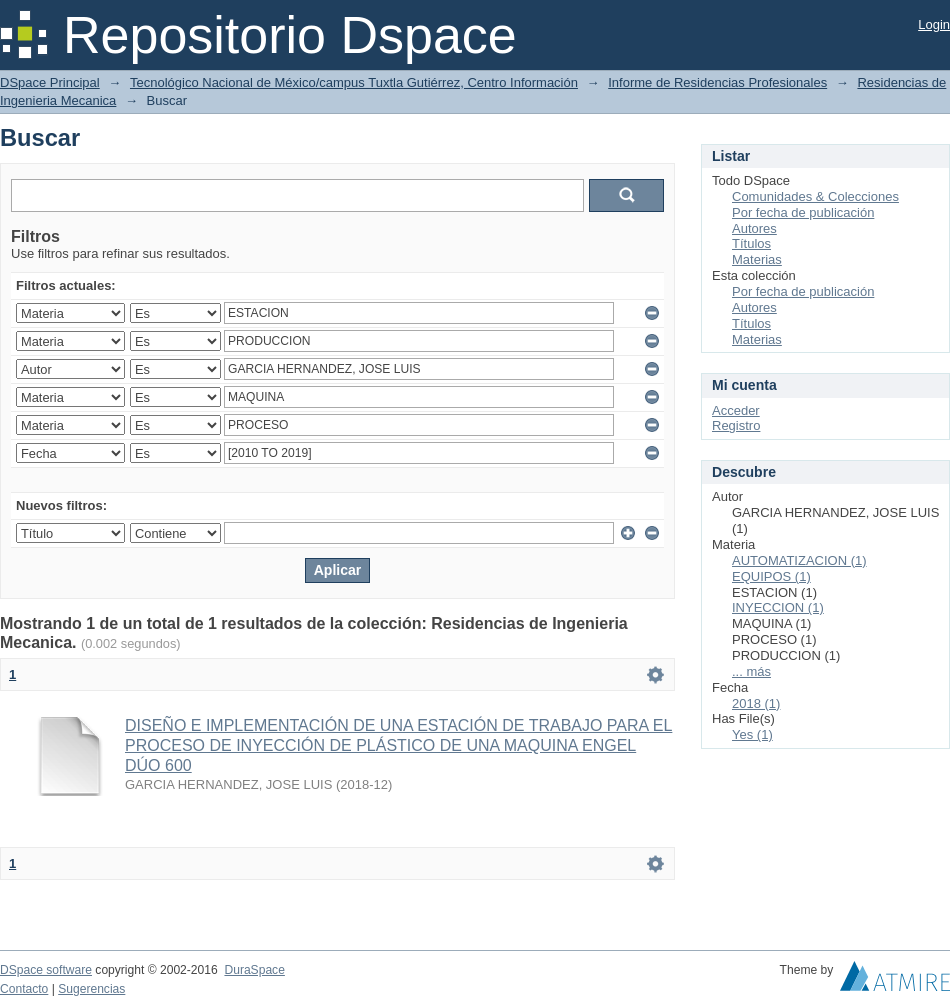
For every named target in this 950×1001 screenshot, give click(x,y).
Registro (736, 425)
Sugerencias (91, 989)
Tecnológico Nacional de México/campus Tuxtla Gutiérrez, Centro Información (354, 82)
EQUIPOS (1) (771, 576)
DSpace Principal (50, 82)
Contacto (24, 989)
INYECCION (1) (778, 607)
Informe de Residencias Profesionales (717, 82)
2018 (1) (756, 703)
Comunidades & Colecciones (815, 196)
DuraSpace (254, 970)
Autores (754, 228)
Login (934, 24)
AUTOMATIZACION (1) (799, 560)
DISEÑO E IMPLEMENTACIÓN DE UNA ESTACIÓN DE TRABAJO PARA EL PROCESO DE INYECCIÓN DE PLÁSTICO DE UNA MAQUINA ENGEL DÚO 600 (398, 745)
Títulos (751, 243)
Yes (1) (752, 734)
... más (751, 671)
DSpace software (46, 970)
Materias (757, 259)
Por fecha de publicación (803, 212)
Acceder (736, 410)
